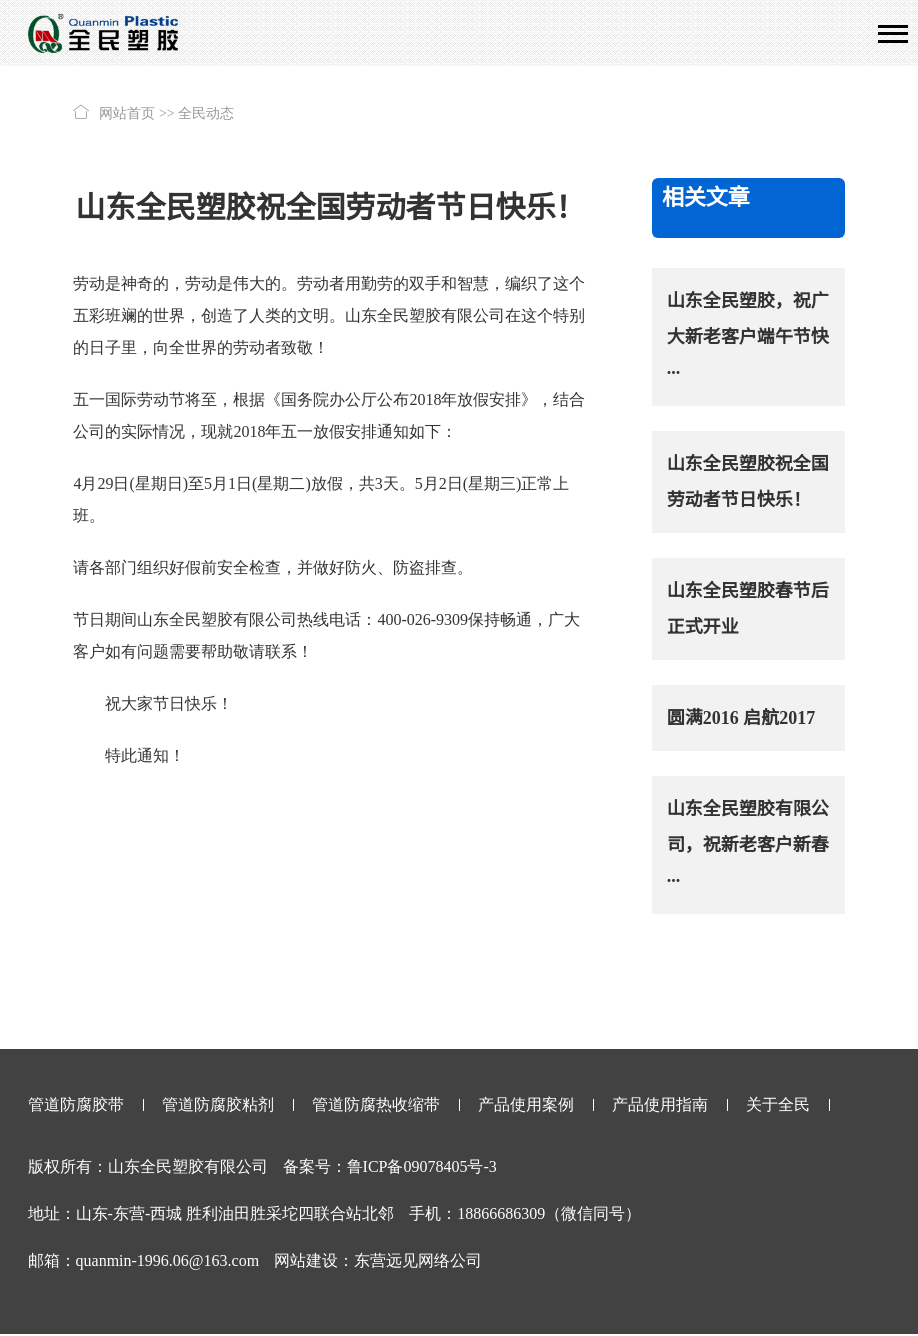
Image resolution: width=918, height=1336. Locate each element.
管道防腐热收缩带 (376, 1104)
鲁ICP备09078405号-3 (422, 1166)
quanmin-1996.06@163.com (168, 1260)
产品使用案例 (526, 1104)
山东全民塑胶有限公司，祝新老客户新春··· (748, 845)
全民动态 (206, 113)
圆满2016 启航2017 (741, 718)
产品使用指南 (660, 1104)
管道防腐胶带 (76, 1104)
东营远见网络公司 (418, 1260)
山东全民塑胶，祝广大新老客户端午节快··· (748, 337)
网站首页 (127, 113)
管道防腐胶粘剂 (218, 1104)
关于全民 (778, 1104)
